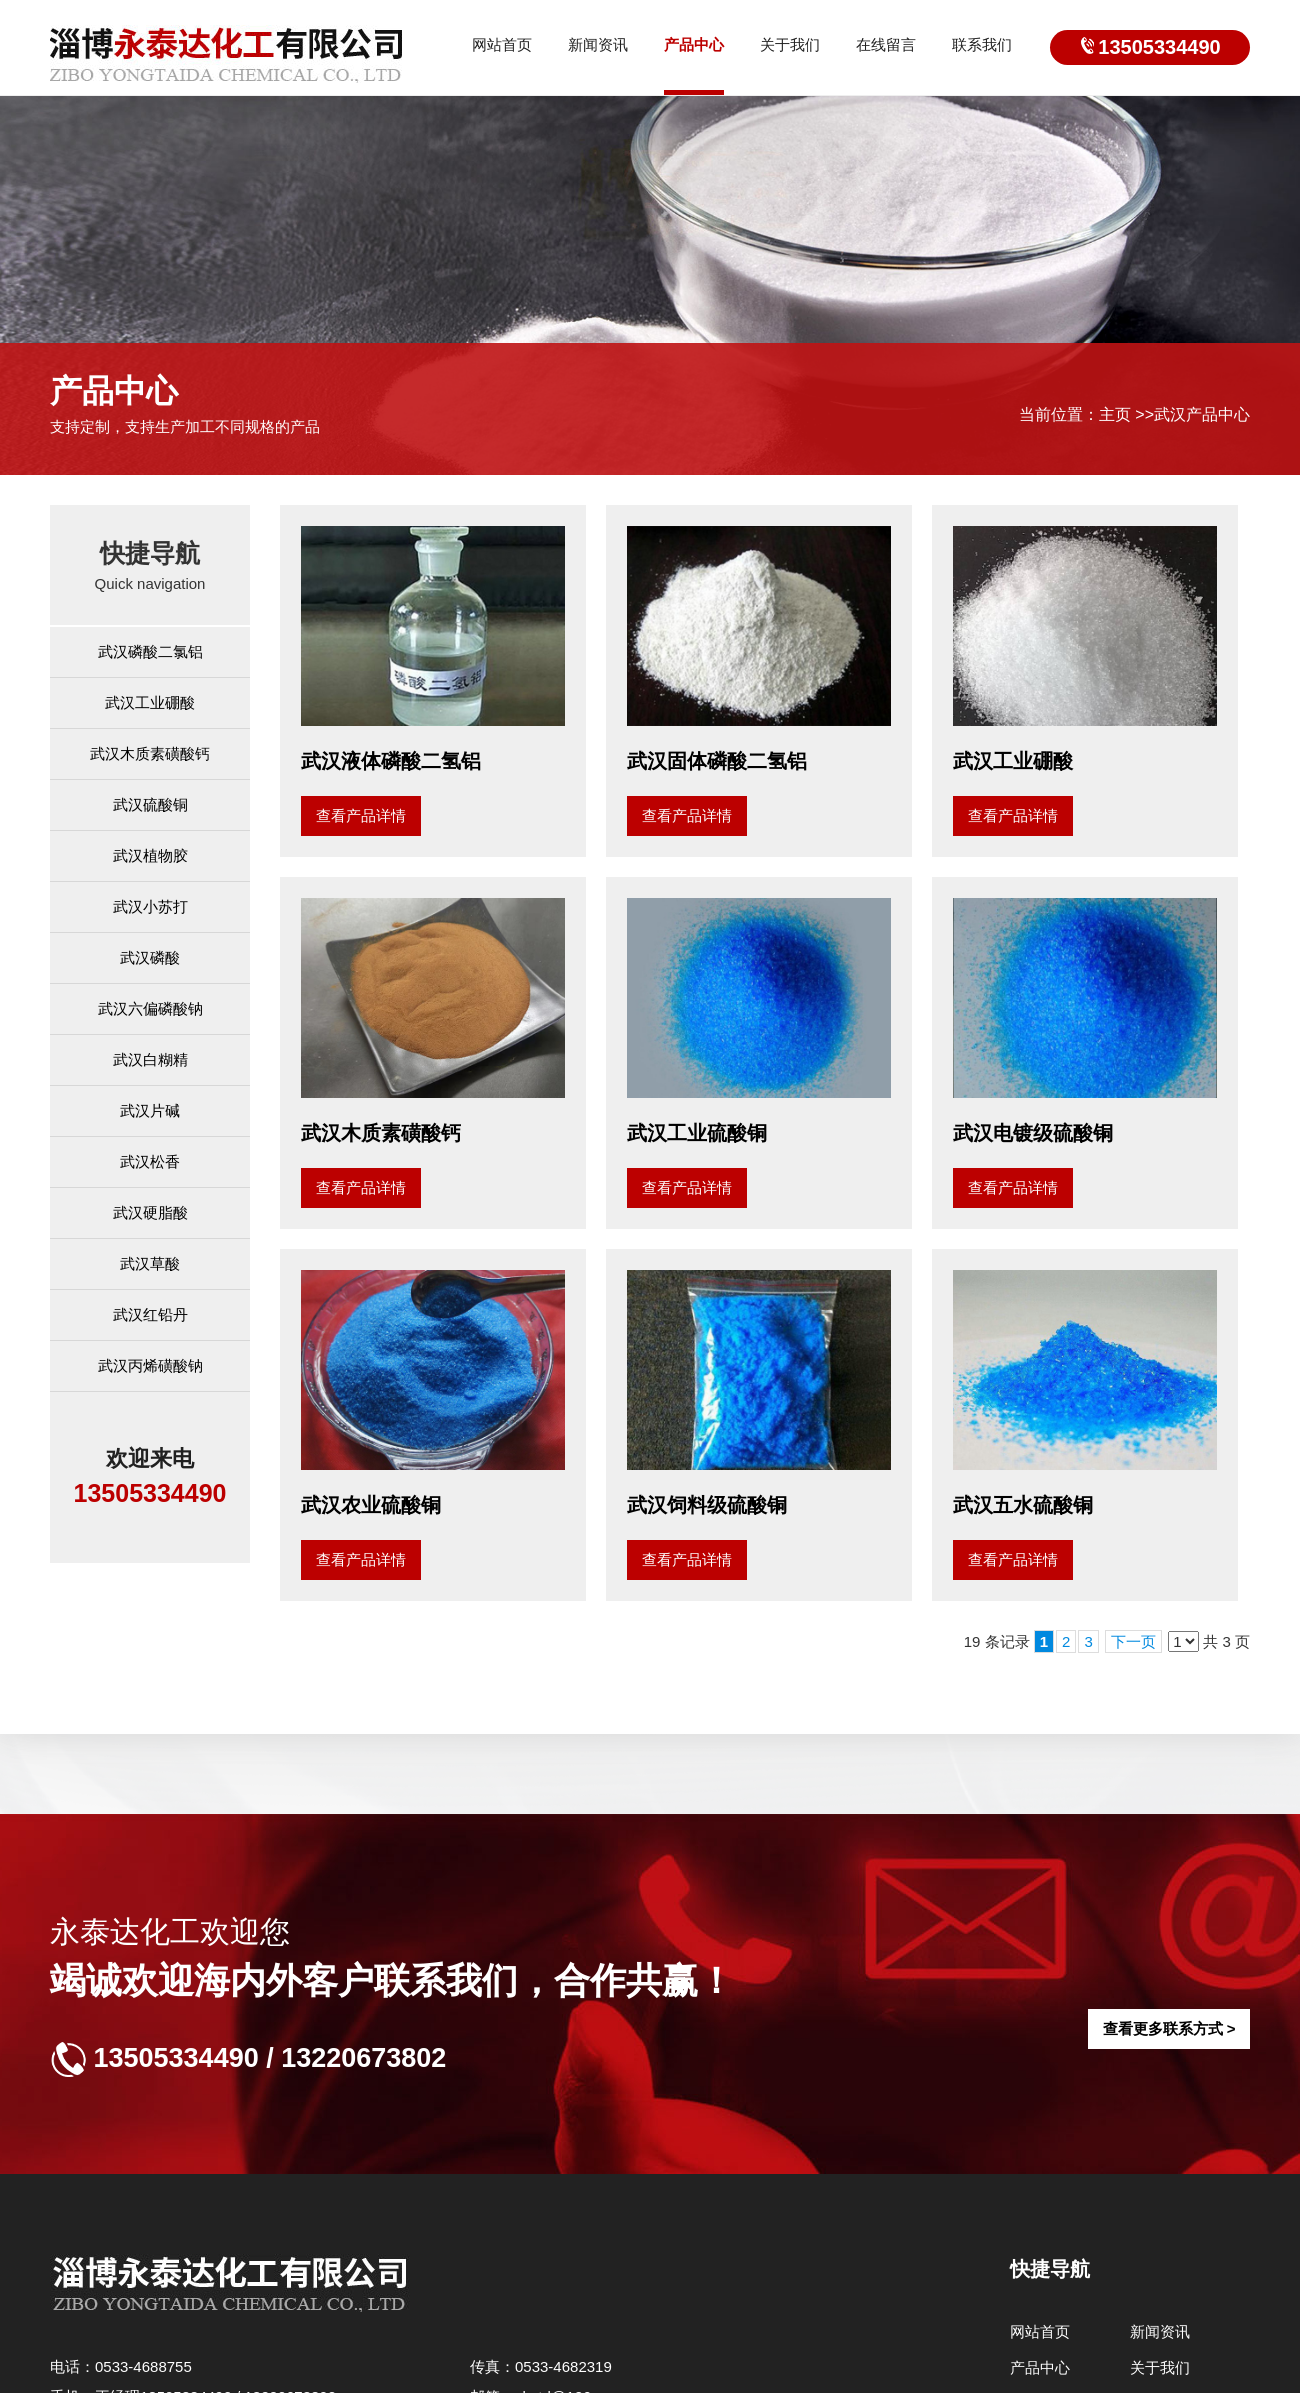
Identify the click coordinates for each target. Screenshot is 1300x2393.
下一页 (1133, 1641)
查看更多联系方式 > (1169, 2028)
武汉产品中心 (1202, 414)
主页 (1115, 414)
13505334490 (1159, 47)
